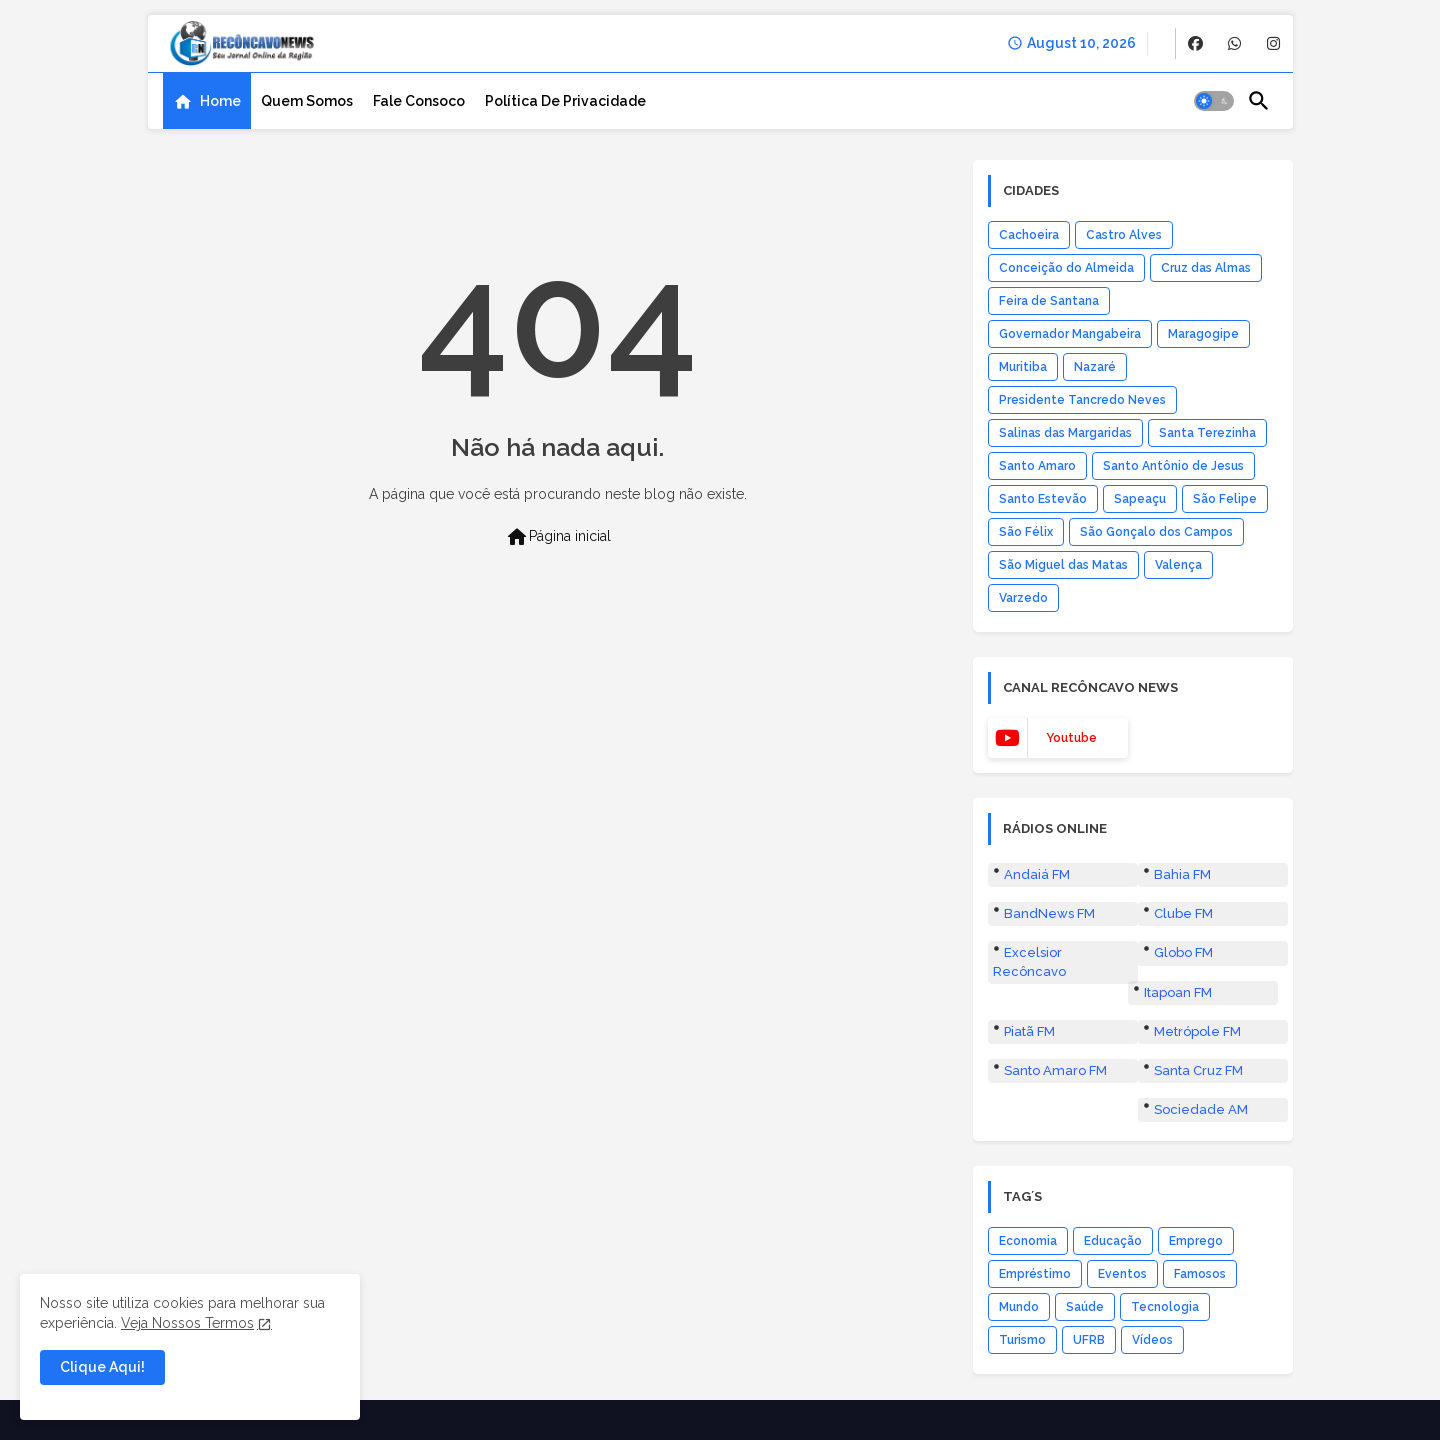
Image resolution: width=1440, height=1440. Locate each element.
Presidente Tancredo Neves (1082, 400)
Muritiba (1023, 367)
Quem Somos (307, 101)
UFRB (1089, 1340)
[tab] (207, 101)
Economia (1028, 1241)
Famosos (1200, 1274)
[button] (1214, 101)
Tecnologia (1165, 1307)
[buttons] (1195, 43)
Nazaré (1095, 367)
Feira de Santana (1049, 301)
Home (220, 101)
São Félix (1026, 532)
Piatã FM (1029, 1031)
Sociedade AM (1201, 1109)
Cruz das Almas (1206, 268)
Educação (1113, 1241)
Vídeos (1152, 1340)
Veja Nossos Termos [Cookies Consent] (187, 1323)
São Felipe (1225, 499)
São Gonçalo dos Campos (1156, 532)
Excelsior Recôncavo (1029, 961)
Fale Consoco (419, 101)
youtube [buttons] (1071, 738)
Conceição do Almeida (1066, 268)
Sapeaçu (1140, 499)
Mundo (1019, 1307)
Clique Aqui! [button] (102, 1367)
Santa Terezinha (1207, 433)
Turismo (1022, 1340)
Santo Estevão (1043, 499)
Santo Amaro (1037, 466)
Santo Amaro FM (1055, 1070)
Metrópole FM (1197, 1031)
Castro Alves (1124, 235)
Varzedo (1023, 598)
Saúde (1085, 1307)
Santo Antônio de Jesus (1173, 466)
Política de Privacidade (565, 101)
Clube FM (1183, 913)
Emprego (1196, 1241)
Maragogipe (1203, 334)
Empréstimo (1035, 1274)
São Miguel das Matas (1063, 565)
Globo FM (1183, 952)
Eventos (1122, 1274)
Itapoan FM (1178, 992)
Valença (1178, 565)
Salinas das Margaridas (1065, 433)
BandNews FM (1049, 913)
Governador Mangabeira (1070, 334)
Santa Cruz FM (1198, 1070)
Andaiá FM (1037, 874)
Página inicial (558, 537)
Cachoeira (1029, 235)
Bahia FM (1182, 874)
